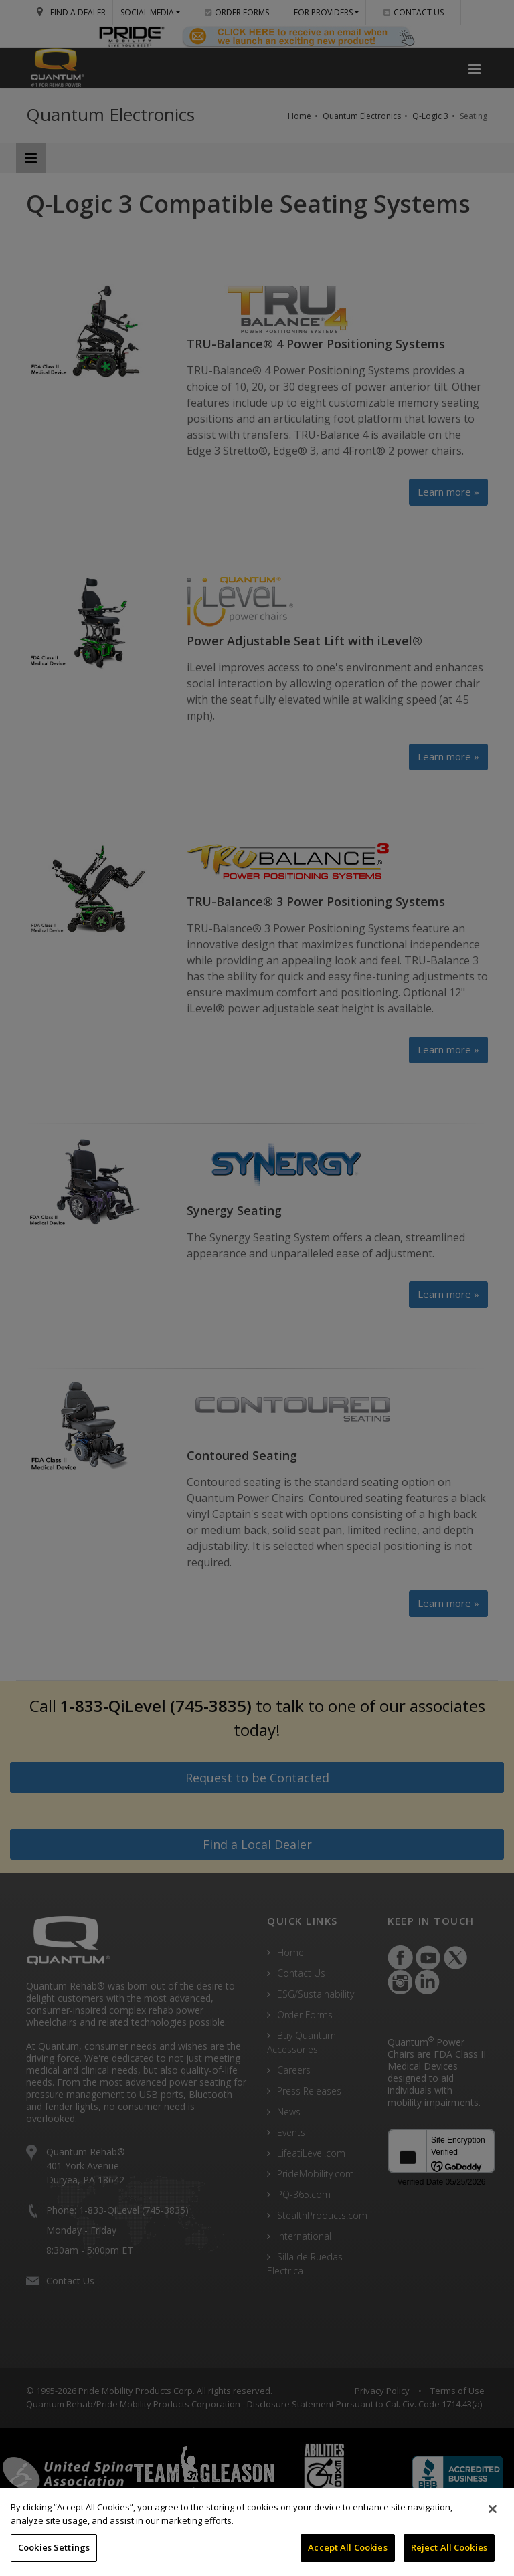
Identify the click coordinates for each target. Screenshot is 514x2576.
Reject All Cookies (449, 2547)
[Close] (492, 2509)
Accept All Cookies (347, 2547)
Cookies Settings (54, 2547)
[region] (257, 2532)
